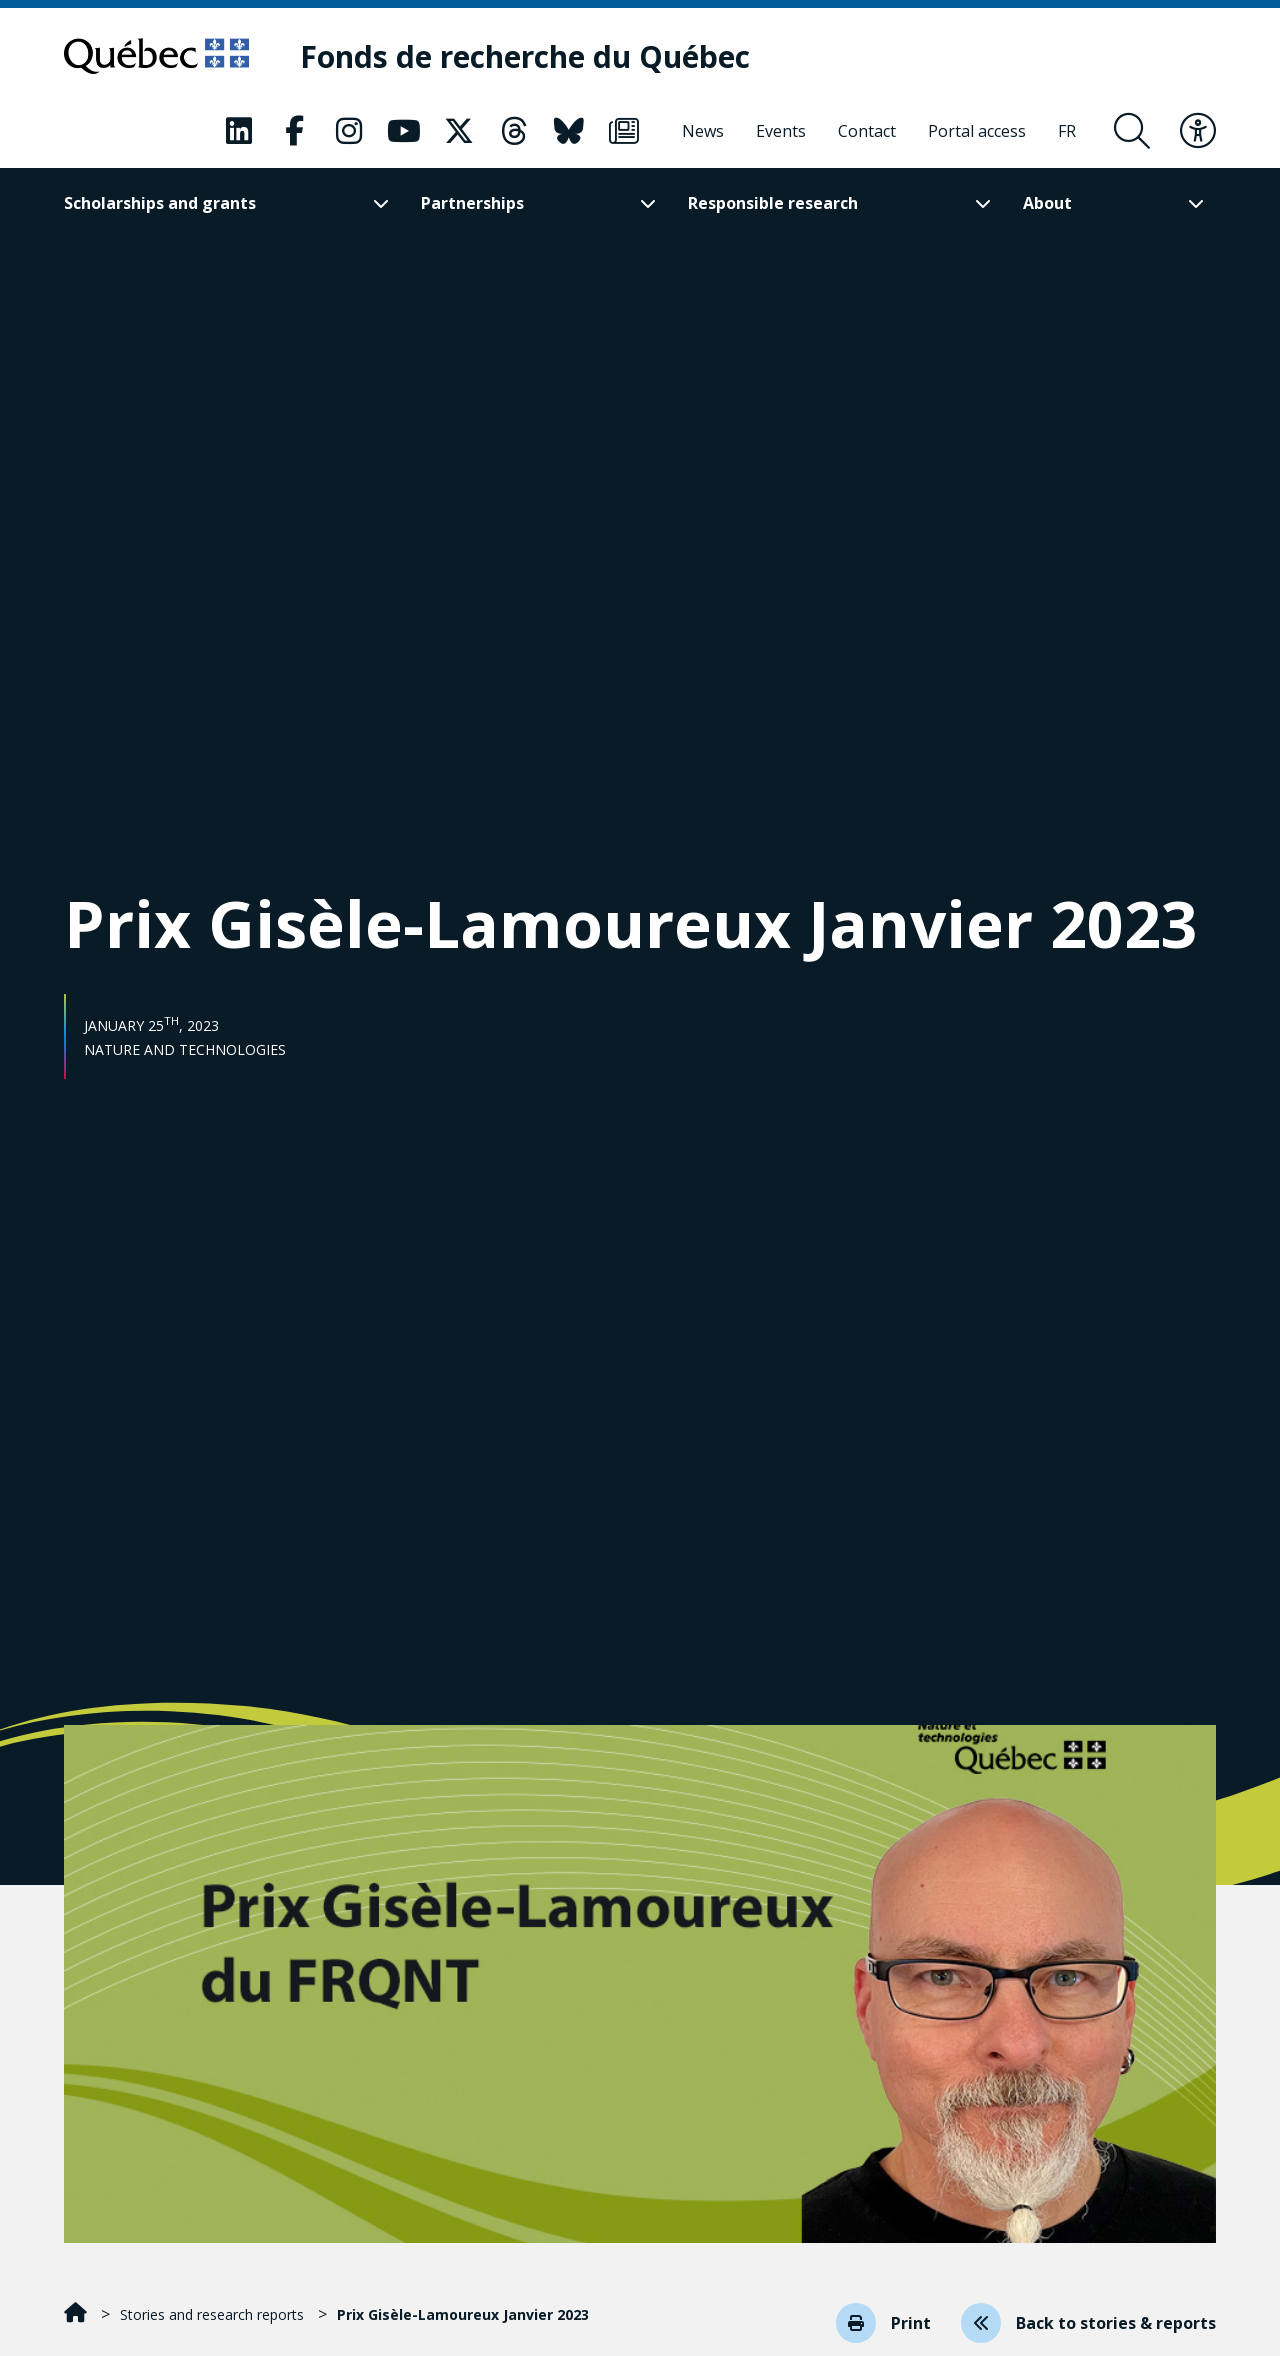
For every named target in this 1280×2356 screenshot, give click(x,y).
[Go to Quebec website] (156, 56)
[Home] (77, 2314)
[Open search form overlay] (1132, 131)
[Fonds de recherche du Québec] (525, 56)
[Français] (1067, 131)
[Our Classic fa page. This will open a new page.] (239, 131)
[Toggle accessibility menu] (1198, 131)
